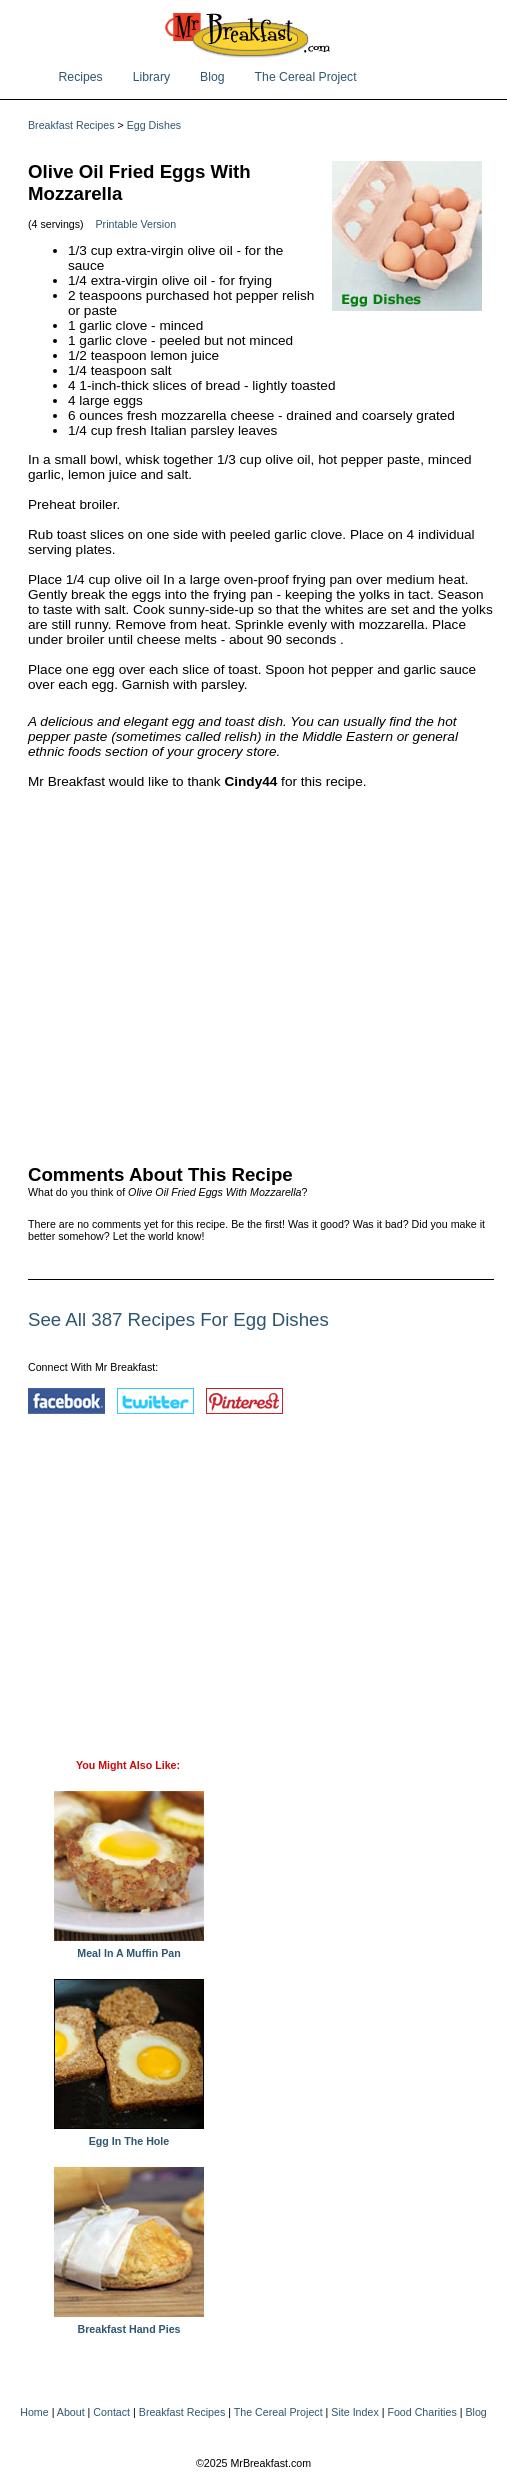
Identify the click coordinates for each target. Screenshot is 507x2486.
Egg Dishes (154, 125)
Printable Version (136, 224)
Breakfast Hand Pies (129, 2324)
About (71, 2412)
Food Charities (421, 2412)
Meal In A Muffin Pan (129, 1948)
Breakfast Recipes (71, 125)
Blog (212, 77)
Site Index (354, 2412)
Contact (111, 2412)
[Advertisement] (261, 972)
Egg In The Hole (129, 2136)
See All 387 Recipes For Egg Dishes (178, 1319)
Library (151, 77)
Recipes (81, 77)
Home (34, 2412)
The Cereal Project (306, 77)
